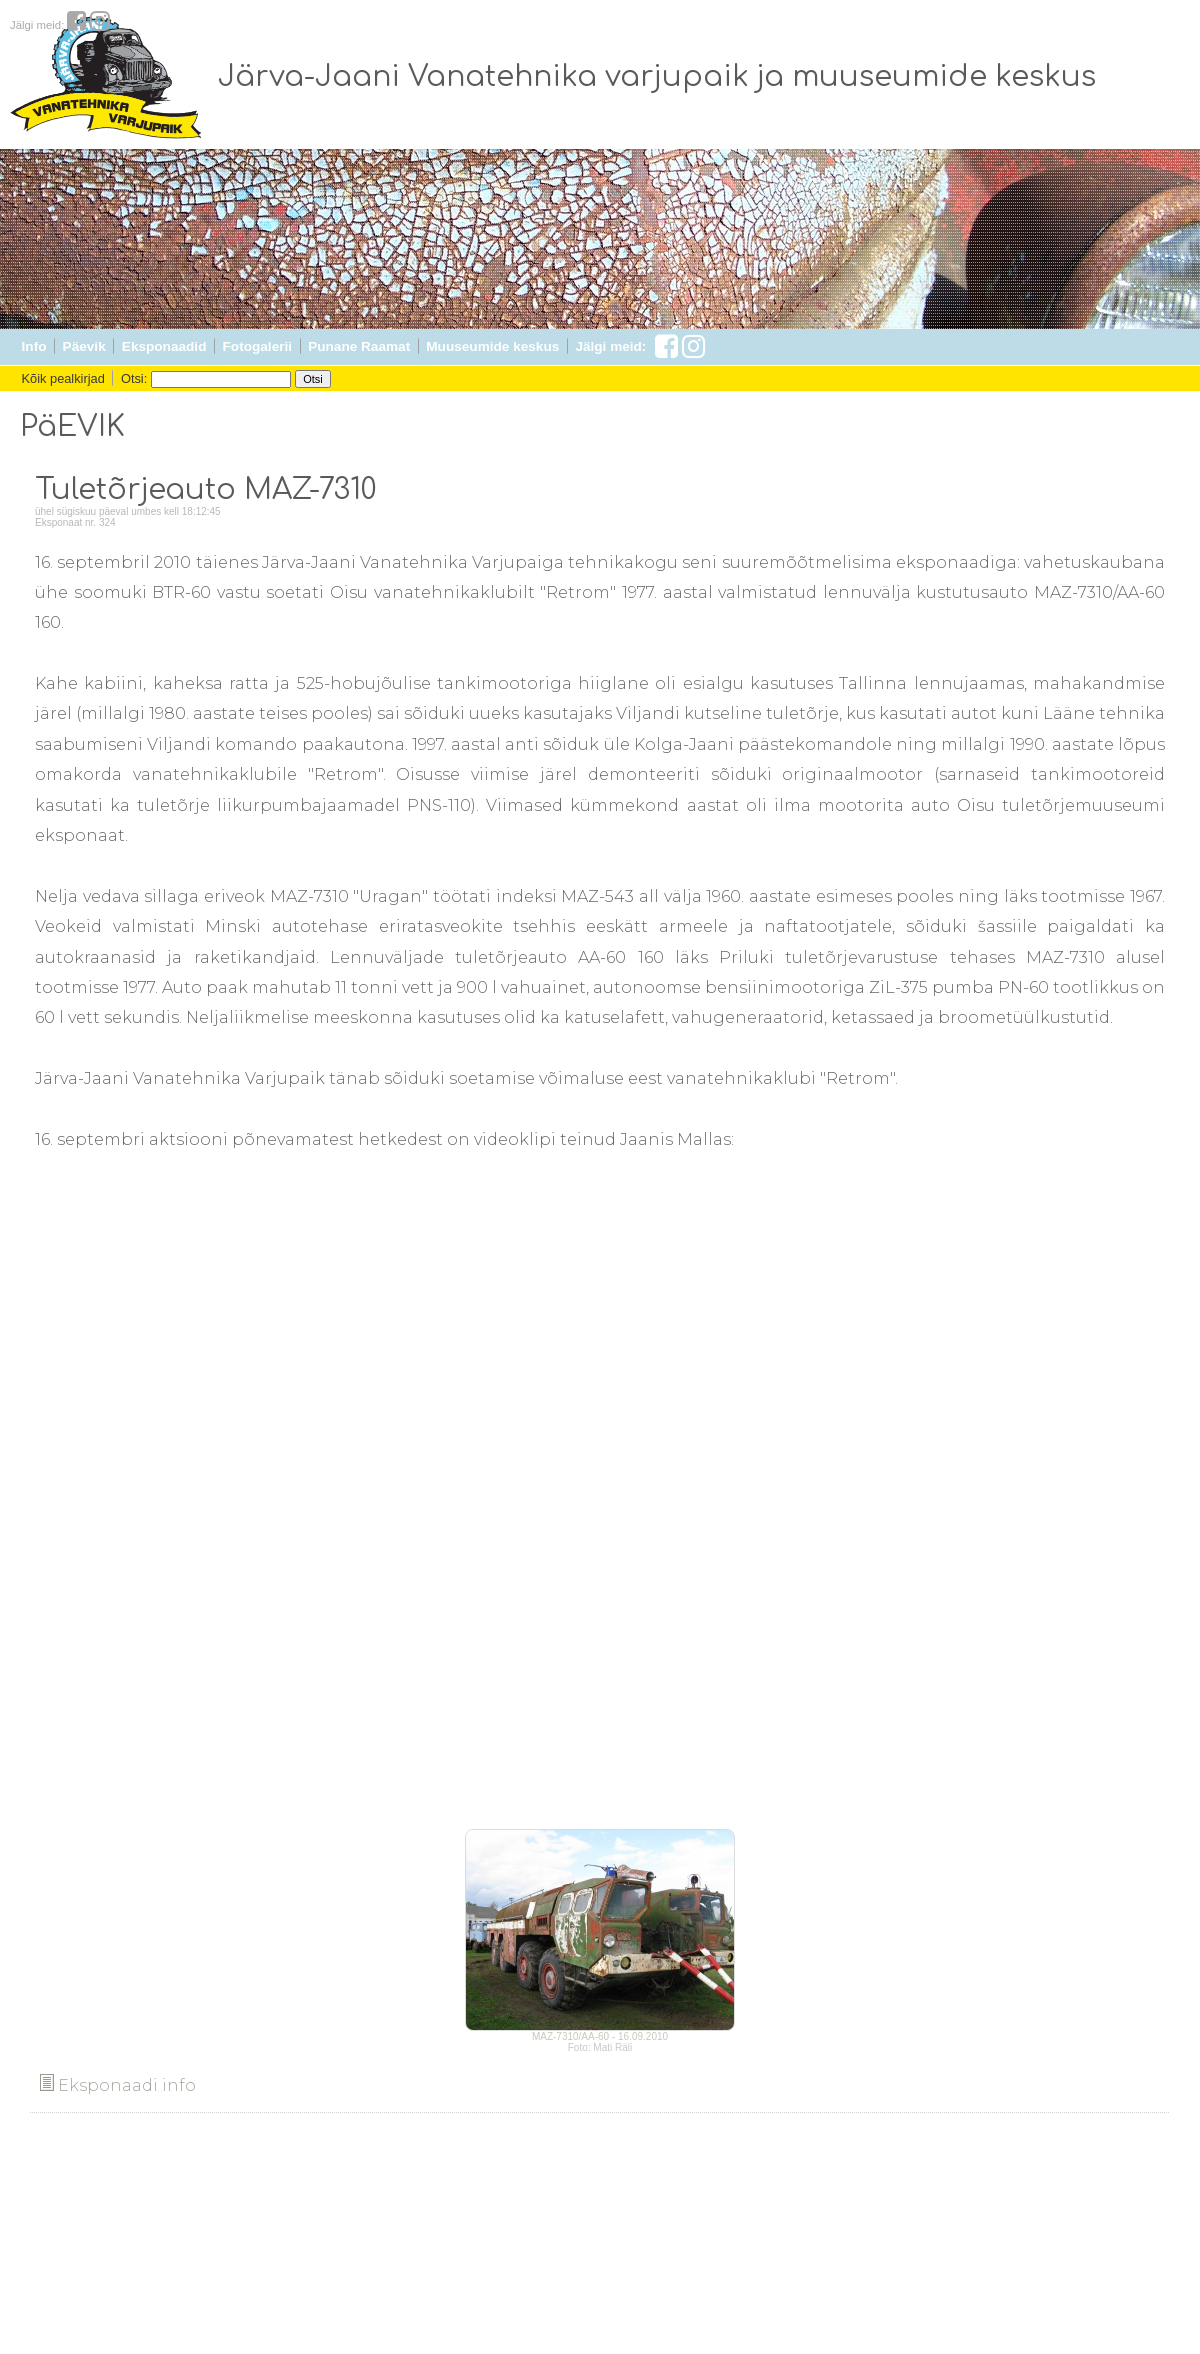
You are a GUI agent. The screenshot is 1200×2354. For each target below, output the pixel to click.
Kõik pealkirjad (63, 378)
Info (34, 346)
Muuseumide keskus (492, 346)
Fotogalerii (257, 346)
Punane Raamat (359, 346)
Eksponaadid (164, 346)
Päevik (84, 346)
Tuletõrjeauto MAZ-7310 (206, 490)
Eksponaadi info (118, 2085)
